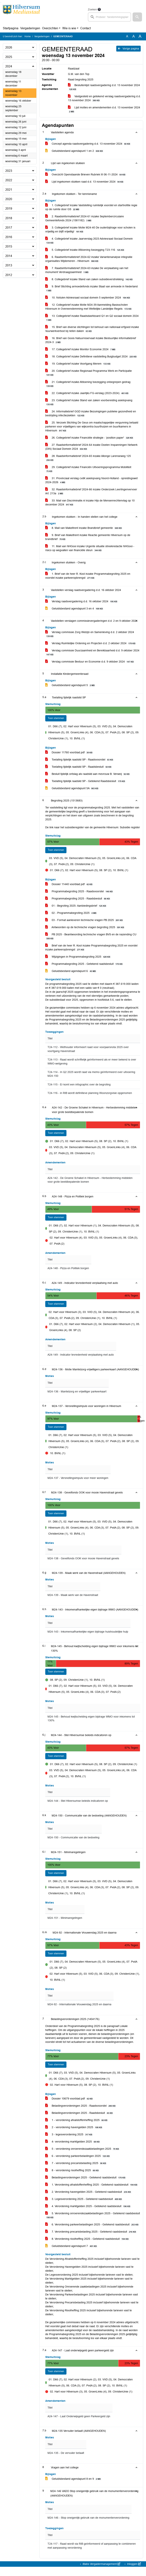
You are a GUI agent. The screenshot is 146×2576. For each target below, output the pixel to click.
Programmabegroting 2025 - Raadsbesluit (78, 899)
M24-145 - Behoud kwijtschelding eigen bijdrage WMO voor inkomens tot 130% (91, 1721)
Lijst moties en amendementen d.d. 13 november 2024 (104, 109)
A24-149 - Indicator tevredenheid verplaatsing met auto (81, 1356)
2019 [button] (8, 208)
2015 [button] (8, 246)
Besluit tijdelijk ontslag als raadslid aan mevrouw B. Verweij (88, 774)
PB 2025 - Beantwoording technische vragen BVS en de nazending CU (90, 937)
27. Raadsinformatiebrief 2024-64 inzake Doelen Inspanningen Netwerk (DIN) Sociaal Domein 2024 (91, 446)
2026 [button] (8, 47)
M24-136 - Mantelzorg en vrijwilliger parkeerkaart (77, 1393)
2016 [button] (8, 237)
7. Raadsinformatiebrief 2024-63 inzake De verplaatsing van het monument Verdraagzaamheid (86, 270)
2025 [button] (8, 57)
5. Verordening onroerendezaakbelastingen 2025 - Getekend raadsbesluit (92, 2220)
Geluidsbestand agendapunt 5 (70, 685)
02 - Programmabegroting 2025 (71, 913)
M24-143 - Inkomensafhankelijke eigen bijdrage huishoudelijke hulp (88, 1634)
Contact (85, 28)
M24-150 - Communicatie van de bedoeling (73, 1840)
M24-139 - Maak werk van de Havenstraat (73, 1597)
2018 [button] (8, 218)
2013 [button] (8, 265)
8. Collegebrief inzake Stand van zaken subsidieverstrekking (89, 279)
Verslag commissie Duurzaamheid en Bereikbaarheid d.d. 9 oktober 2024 (92, 652)
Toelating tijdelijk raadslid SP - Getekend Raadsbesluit (85, 781)
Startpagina (10, 28)
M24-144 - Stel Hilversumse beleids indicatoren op (78, 1804)
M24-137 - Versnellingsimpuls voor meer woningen (78, 1480)
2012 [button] (8, 275)
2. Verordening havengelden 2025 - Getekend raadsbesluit (88, 2196)
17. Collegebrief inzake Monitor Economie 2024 (81, 349)
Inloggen (133, 2568)
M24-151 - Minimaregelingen (65, 1921)
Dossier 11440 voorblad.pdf (69, 885)
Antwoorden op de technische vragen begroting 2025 (85, 928)
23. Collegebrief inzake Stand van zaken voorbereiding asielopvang (88, 402)
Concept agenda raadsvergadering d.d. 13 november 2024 (88, 143)
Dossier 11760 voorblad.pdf (69, 752)
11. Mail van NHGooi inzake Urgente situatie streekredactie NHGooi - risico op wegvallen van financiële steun (89, 548)
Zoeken (92, 9)
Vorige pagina (128, 48)
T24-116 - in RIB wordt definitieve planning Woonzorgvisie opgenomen (90, 1093)
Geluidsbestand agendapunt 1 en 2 (74, 151)
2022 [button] (8, 180)
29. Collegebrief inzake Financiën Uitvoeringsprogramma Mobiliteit (88, 469)
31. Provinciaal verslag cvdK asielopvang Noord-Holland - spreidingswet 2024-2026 (91, 480)
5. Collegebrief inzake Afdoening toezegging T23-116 (85, 249)
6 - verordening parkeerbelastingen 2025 (78, 2160)
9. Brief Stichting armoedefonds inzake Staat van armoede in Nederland (91, 288)
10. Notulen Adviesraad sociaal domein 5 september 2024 (88, 297)
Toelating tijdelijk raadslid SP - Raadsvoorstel (79, 760)
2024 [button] (8, 66)
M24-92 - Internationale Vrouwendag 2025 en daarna (79, 2008)
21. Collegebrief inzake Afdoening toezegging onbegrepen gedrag (87, 384)
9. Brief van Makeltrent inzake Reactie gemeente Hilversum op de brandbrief (87, 537)
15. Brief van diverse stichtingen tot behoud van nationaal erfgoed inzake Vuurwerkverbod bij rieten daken (92, 329)
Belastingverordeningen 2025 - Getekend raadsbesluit (86, 2182)
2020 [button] (8, 199)
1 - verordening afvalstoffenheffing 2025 (77, 2124)
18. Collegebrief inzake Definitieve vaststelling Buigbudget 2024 (91, 356)
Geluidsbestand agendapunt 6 (71, 971)
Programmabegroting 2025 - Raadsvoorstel (79, 892)
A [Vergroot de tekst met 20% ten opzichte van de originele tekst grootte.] (133, 36)
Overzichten (50, 28)
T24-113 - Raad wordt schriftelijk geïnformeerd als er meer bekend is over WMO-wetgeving (92, 1062)
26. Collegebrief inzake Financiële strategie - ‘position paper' (89, 437)
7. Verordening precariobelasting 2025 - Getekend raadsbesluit (91, 2236)
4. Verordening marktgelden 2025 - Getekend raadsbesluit (88, 2210)
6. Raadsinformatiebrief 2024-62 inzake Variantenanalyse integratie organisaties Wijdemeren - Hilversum (88, 259)
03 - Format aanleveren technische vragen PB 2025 (84, 920)
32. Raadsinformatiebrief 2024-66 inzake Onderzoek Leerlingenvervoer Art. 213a (91, 491)
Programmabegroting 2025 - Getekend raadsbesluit (84, 964)
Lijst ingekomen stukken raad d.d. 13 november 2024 (85, 181)
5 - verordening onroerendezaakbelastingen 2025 (82, 2153)
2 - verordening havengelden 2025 (74, 2131)
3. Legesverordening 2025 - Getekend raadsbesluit (84, 2203)
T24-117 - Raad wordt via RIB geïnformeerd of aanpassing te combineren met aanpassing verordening (92, 2550)
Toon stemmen (57, 718)
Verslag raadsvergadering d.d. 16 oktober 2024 (82, 601)
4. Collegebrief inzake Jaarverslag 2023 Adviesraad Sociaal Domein (89, 240)
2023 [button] (8, 170)
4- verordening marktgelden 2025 (73, 2146)
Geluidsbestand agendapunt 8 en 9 (73, 2483)
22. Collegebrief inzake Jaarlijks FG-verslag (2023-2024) (87, 393)
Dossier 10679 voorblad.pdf (69, 2103)
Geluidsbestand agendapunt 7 (71, 2250)
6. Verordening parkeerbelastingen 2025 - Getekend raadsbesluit (92, 2229)
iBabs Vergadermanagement (101, 2568)
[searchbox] (109, 17)
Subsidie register (130, 827)
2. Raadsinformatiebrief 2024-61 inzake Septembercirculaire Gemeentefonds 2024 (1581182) (84, 218)
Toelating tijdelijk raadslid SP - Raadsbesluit (79, 767)
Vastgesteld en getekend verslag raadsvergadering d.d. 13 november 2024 (104, 98)
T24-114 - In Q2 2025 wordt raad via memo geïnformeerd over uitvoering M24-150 (91, 1074)
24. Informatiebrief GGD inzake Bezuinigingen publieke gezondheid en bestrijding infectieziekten (90, 413)
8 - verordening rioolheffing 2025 (72, 2174)
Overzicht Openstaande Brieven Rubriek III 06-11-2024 (86, 174)
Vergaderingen (30, 28)
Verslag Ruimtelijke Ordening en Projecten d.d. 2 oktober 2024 (91, 643)
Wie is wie (69, 28)
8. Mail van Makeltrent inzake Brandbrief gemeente (84, 528)
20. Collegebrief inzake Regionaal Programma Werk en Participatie (88, 372)
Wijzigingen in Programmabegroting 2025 (78, 957)
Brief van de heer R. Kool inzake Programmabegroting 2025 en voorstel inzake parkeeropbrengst (91, 948)
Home (27, 36)
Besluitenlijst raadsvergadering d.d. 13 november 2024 (104, 87)
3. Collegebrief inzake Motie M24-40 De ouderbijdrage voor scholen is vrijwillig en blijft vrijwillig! (90, 229)
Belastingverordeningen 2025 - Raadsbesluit (79, 2117)
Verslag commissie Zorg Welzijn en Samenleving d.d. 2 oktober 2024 (89, 634)
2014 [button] (8, 256)
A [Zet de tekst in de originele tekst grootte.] (127, 36)
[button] (137, 17)
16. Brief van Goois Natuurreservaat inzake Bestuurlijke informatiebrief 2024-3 (90, 340)
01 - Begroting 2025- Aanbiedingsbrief (76, 906)
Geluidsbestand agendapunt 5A (72, 788)
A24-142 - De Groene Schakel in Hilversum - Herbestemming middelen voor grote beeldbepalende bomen (90, 1181)
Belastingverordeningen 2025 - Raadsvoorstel (81, 2110)
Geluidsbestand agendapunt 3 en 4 (74, 608)
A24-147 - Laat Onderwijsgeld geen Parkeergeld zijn (79, 2421)
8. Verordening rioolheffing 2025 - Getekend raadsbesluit (87, 2243)
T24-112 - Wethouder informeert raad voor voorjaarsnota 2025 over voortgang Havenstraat (88, 1050)
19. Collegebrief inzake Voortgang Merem (78, 363)
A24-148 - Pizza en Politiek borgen (68, 1269)
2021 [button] (8, 189)
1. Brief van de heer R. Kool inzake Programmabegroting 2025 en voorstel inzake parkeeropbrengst (87, 575)
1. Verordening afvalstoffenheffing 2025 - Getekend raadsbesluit (92, 2189)
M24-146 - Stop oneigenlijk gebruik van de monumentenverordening (88, 2522)
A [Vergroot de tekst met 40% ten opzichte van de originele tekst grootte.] (140, 36)
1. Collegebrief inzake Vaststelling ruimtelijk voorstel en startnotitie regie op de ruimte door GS (91, 207)
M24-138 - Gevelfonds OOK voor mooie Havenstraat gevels (83, 1561)
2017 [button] (8, 227)
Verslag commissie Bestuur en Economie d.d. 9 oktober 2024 (90, 661)
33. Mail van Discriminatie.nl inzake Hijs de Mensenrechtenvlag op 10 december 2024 (90, 502)
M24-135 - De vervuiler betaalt (66, 2457)
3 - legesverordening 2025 (69, 2139)
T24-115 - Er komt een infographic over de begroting (79, 1085)
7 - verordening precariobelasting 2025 (76, 2167)
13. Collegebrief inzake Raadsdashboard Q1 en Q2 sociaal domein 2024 (92, 318)
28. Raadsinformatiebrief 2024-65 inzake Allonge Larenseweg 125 (88, 458)
